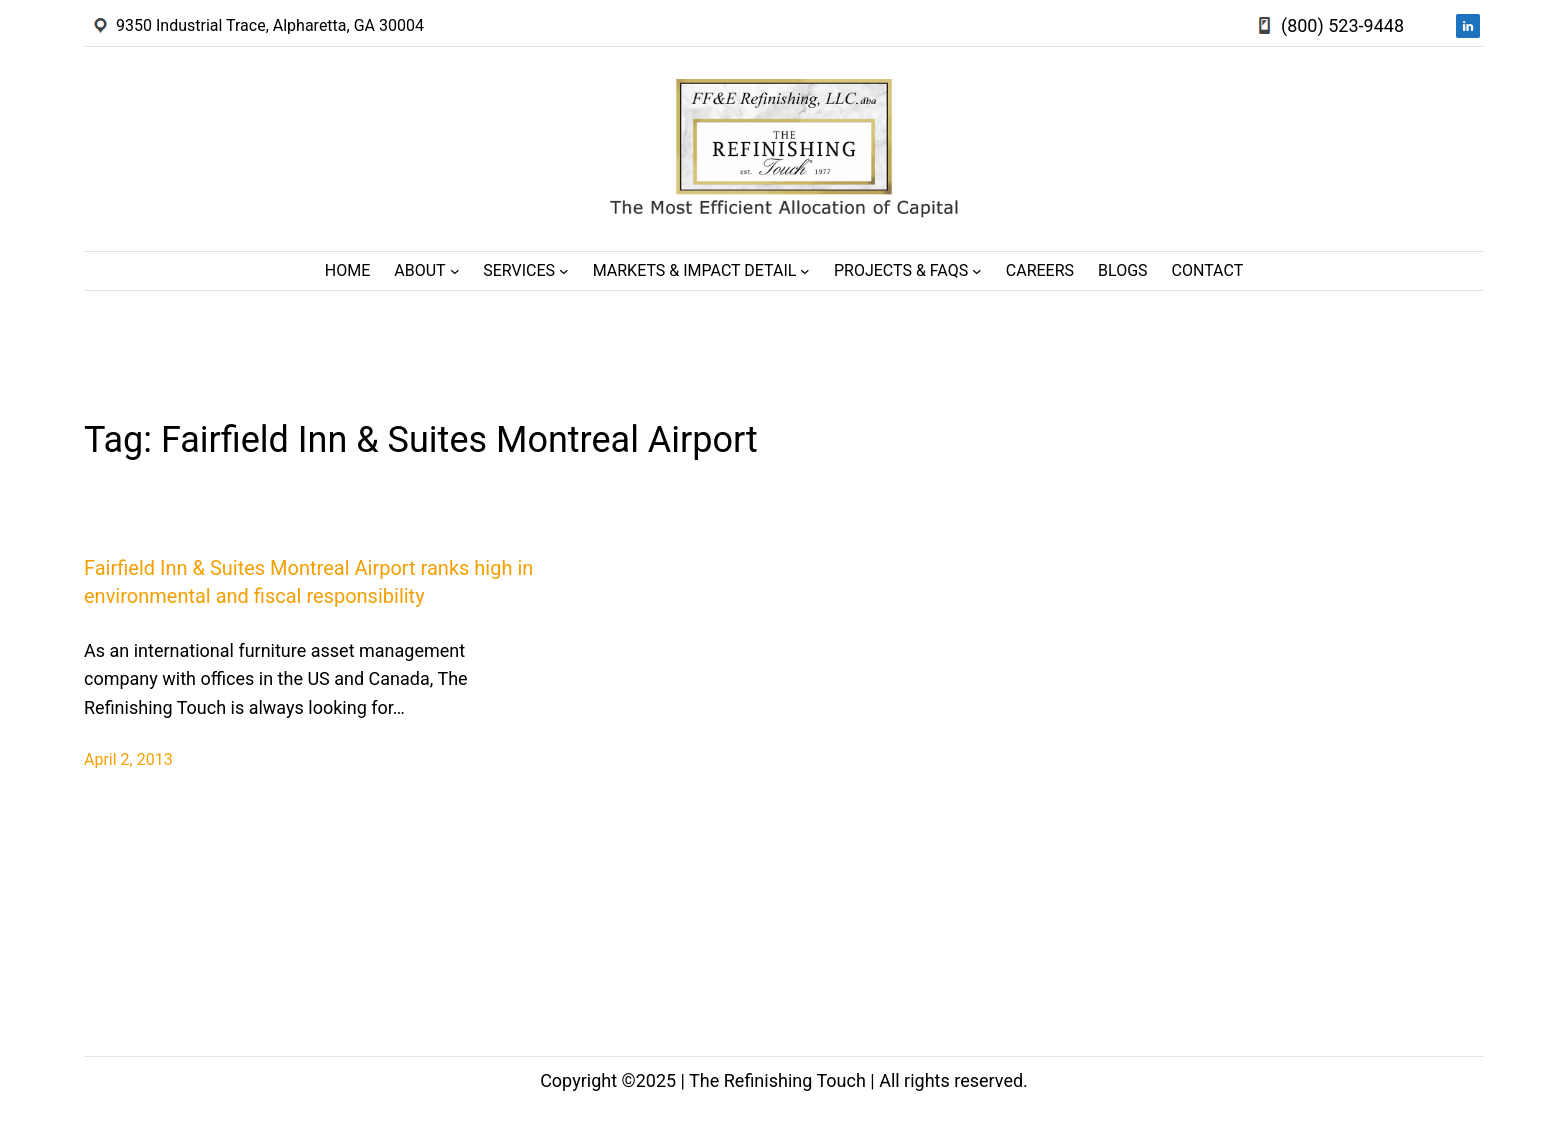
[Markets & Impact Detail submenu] (805, 271)
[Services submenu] (564, 271)
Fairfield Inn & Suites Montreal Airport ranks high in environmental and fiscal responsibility (308, 582)
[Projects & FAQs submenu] (977, 271)
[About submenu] (455, 271)
